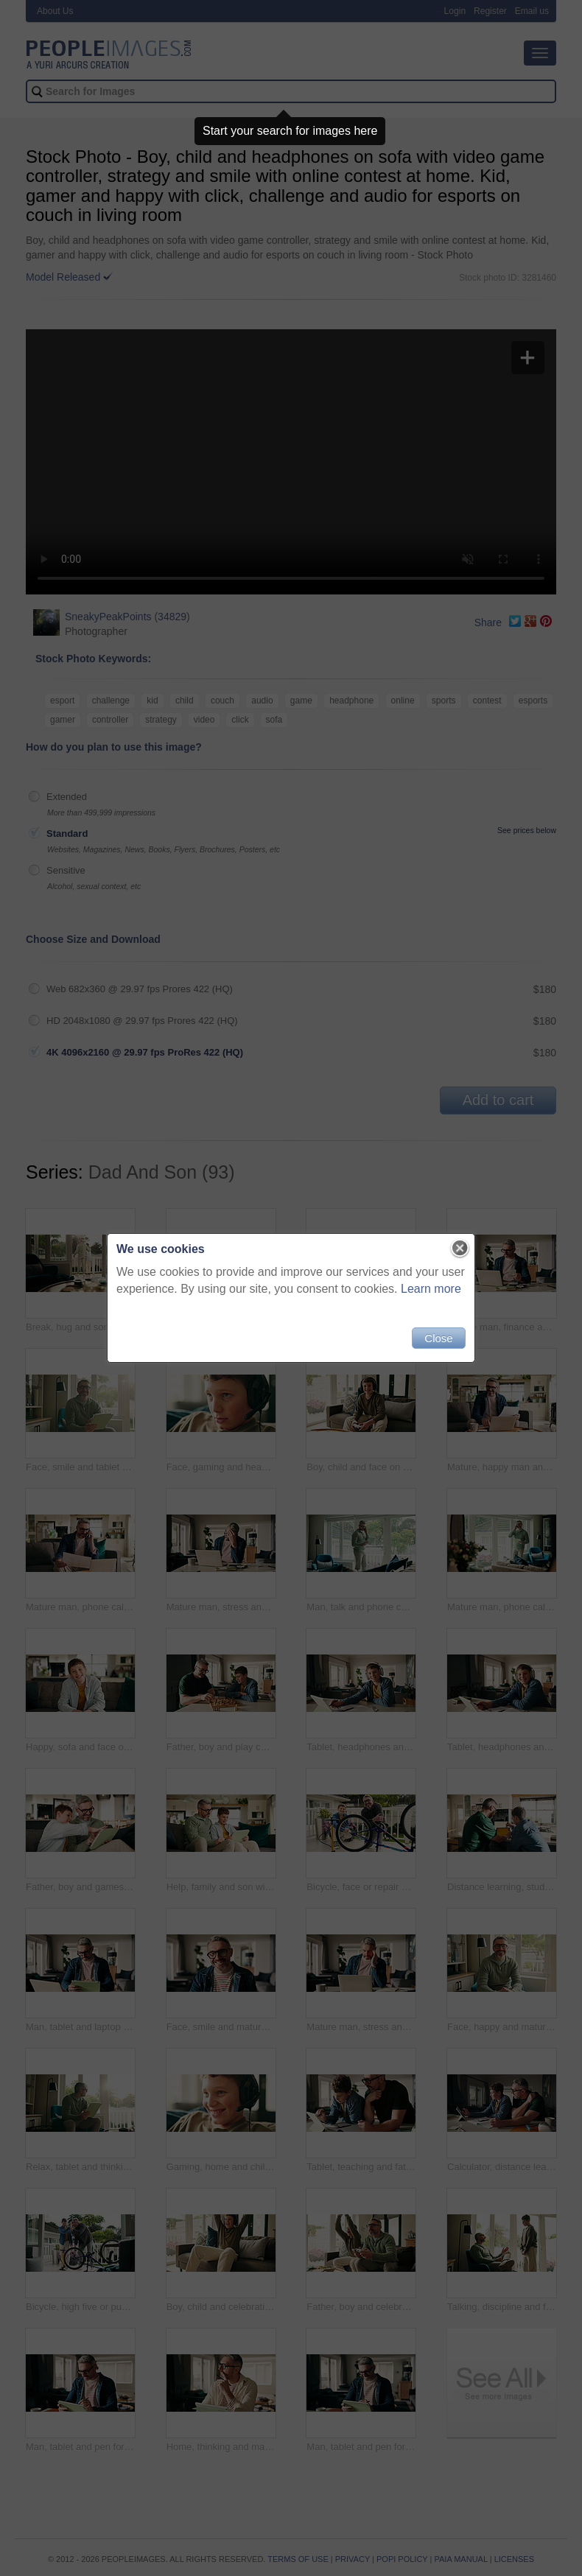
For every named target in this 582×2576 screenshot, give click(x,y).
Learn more (431, 1288)
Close (438, 1338)
